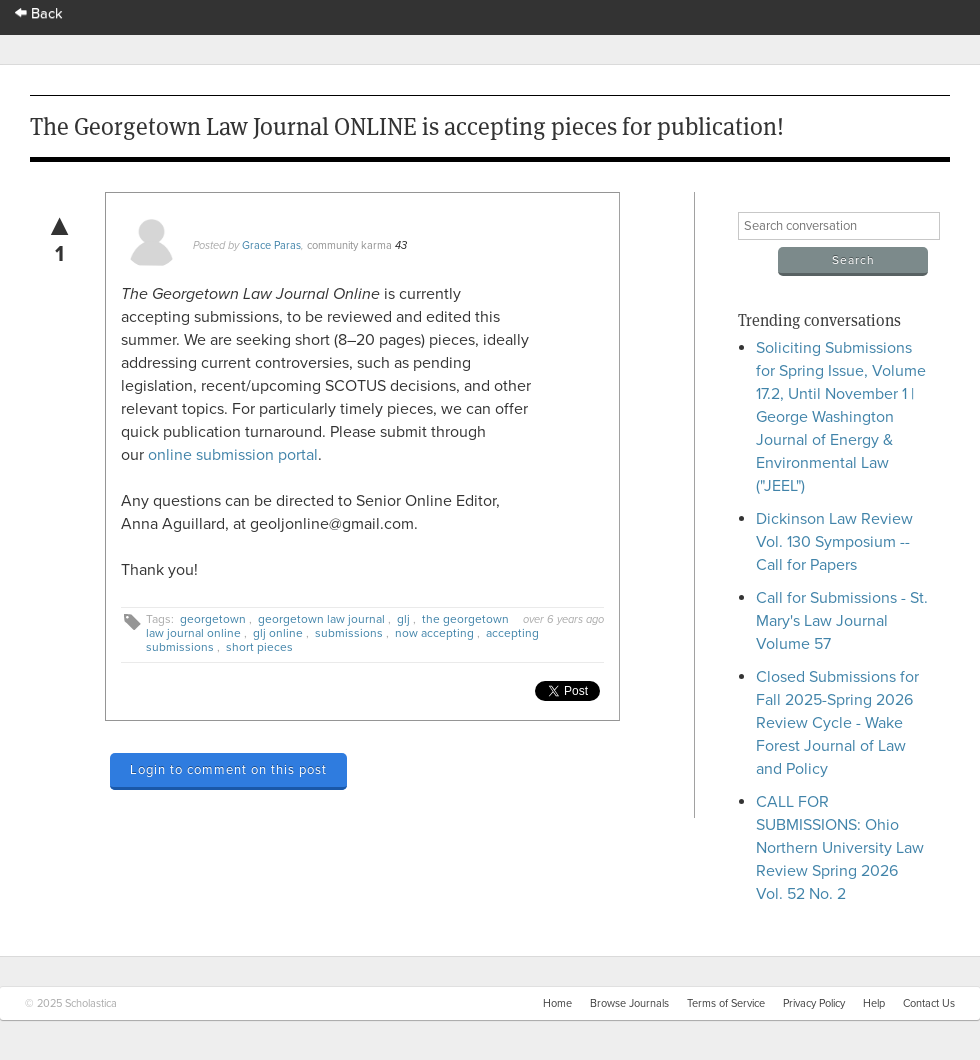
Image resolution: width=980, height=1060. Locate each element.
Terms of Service (726, 1003)
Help (874, 1003)
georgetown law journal (321, 619)
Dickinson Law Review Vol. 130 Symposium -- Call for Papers (834, 542)
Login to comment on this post (228, 770)
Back (39, 13)
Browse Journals (629, 1003)
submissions (349, 633)
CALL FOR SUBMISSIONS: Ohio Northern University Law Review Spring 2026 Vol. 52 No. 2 (840, 848)
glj (403, 619)
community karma (349, 245)
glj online (278, 633)
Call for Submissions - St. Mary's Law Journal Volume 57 (842, 621)
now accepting (434, 633)
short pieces (259, 647)
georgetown (213, 619)
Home (557, 1003)
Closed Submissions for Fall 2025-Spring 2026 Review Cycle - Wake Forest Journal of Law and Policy (837, 723)
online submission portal (233, 455)
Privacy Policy (814, 1003)
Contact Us (929, 1003)
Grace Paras (271, 245)
